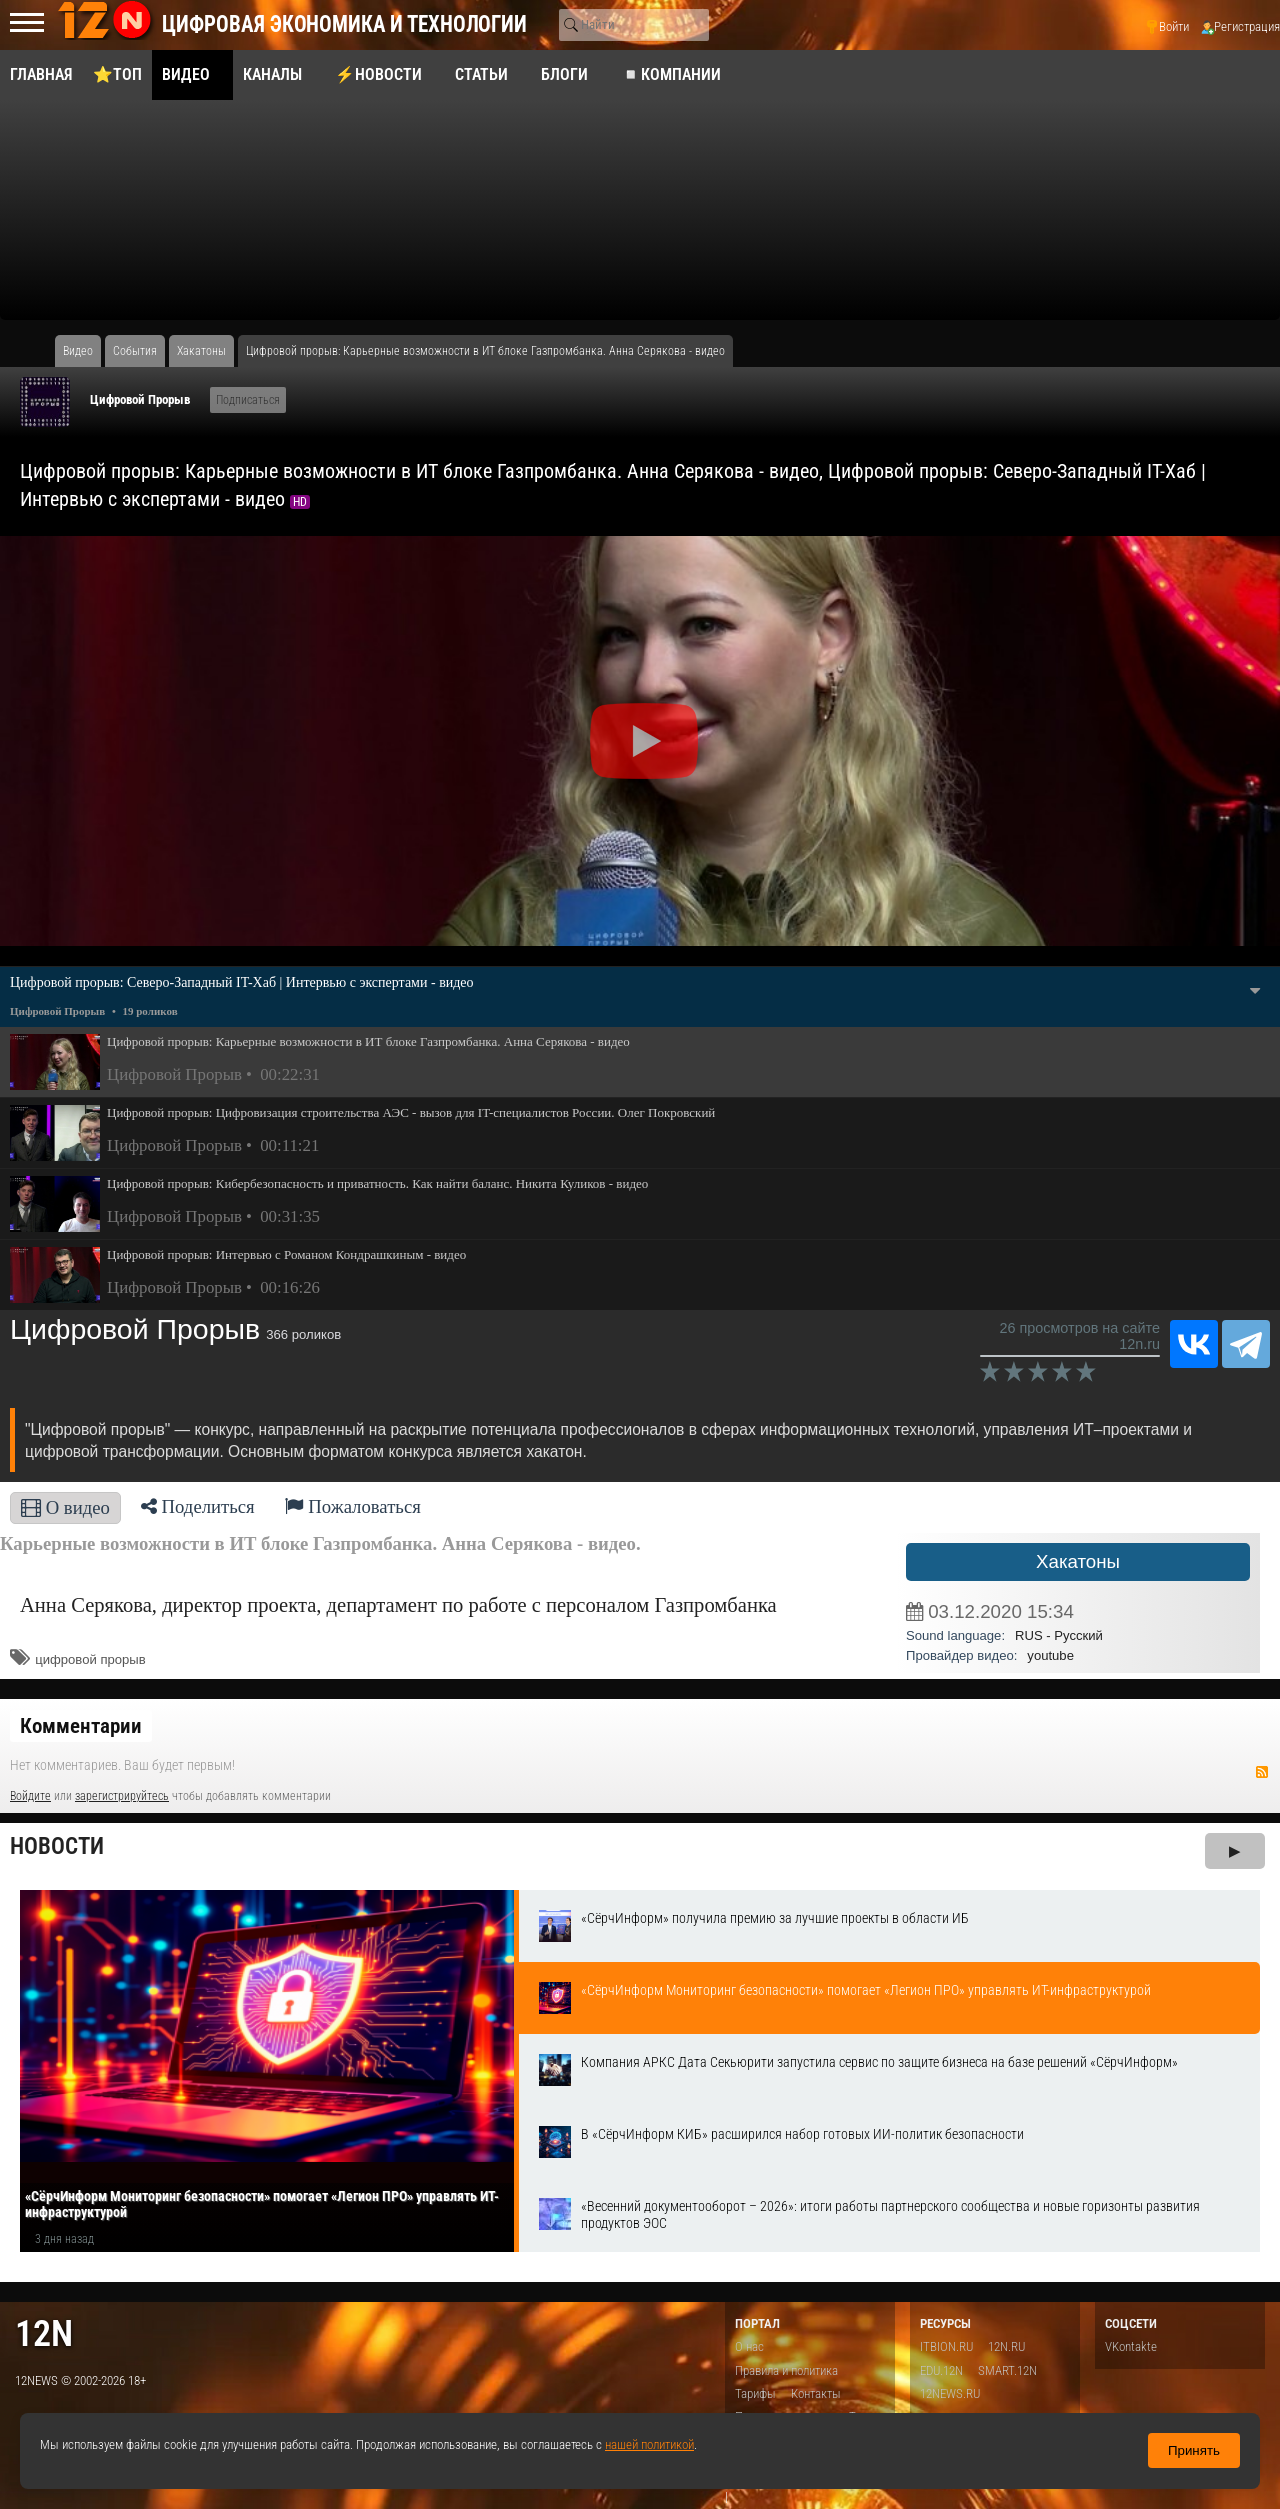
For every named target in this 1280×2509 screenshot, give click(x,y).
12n (44, 2333)
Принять (1194, 2450)
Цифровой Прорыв (140, 399)
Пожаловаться (353, 1506)
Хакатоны (1078, 1561)
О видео (65, 1507)
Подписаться (248, 400)
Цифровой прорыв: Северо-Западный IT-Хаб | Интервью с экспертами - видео (242, 982)
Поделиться (198, 1506)
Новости (57, 1846)
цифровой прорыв (90, 1659)
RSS (1262, 1772)
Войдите (30, 1796)
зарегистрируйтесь (122, 1796)
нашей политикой (649, 2444)
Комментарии (81, 1726)
